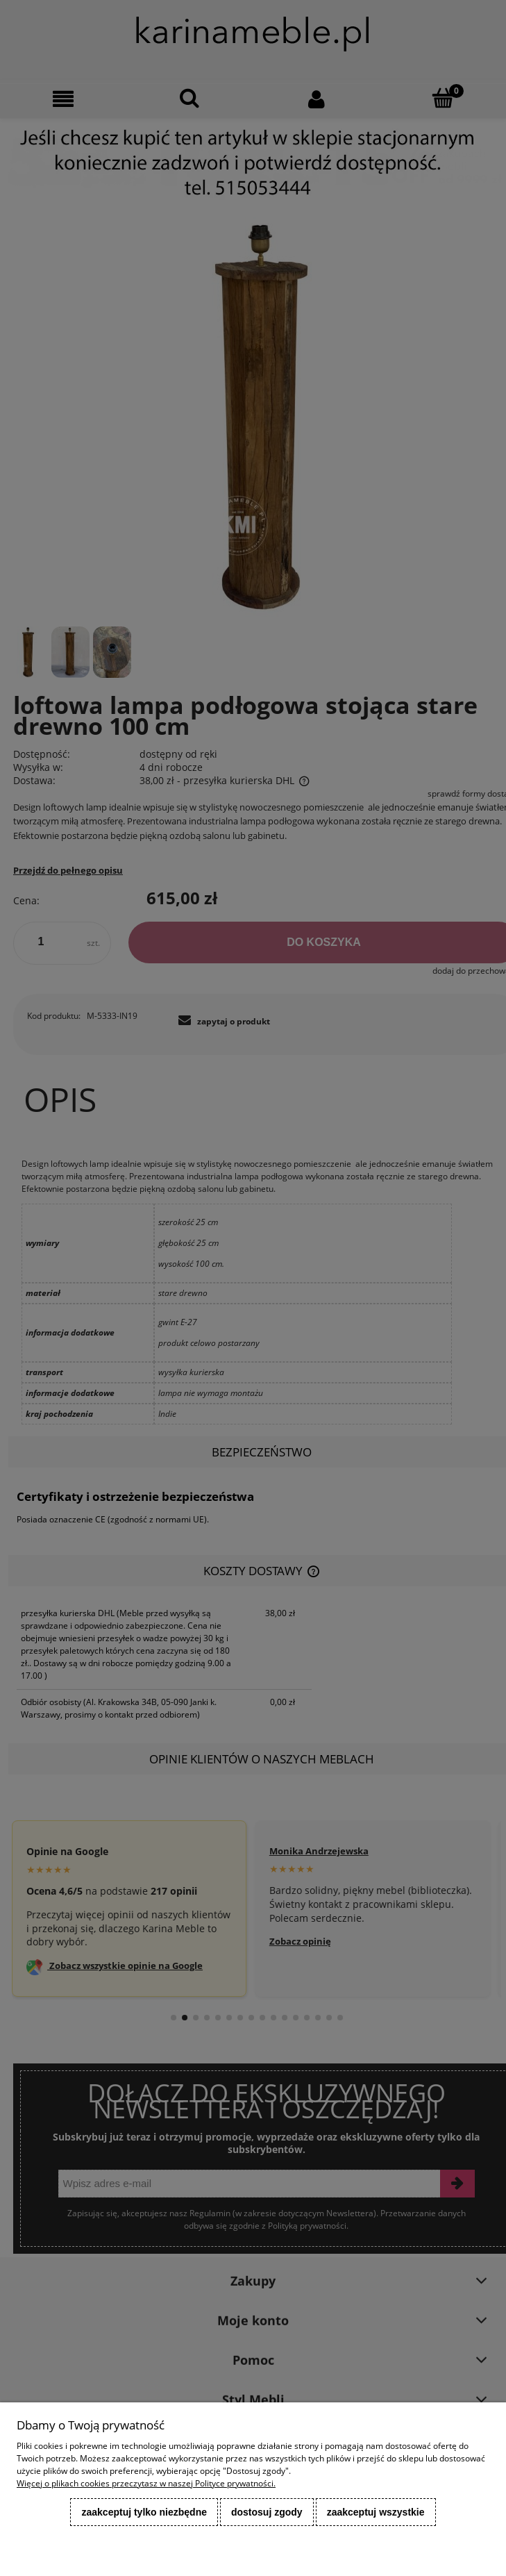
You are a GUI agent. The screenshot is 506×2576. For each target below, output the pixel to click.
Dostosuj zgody (267, 2512)
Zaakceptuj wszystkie (376, 2512)
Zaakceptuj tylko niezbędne (144, 2512)
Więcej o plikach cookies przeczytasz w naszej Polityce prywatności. (146, 2483)
